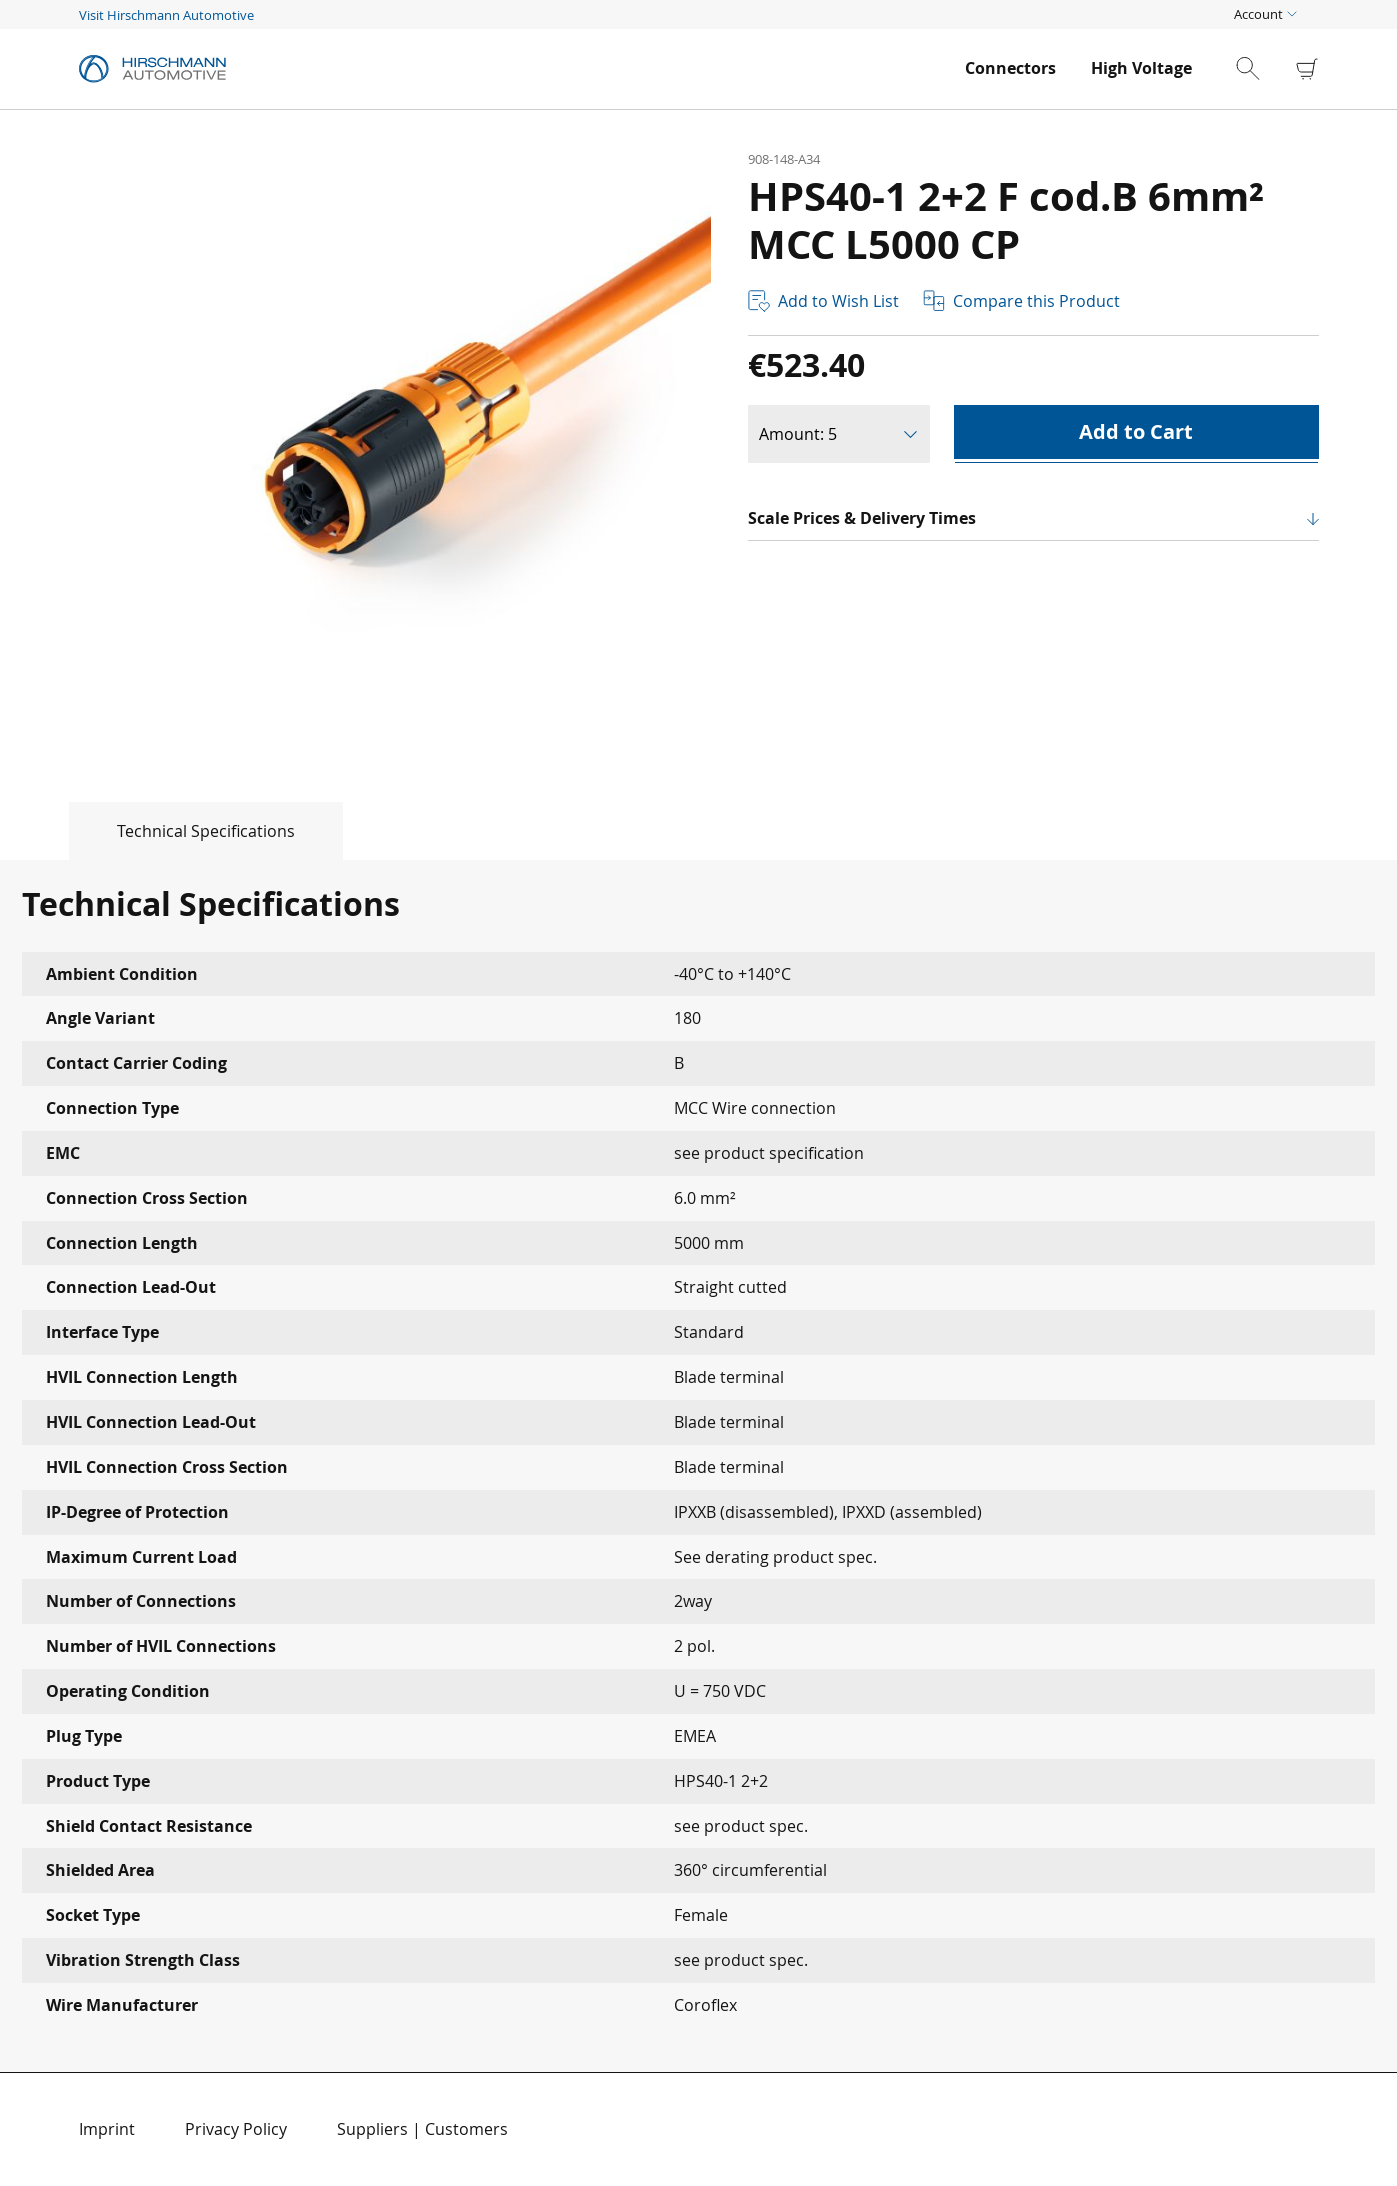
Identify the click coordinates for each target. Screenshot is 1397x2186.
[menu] (1078, 68)
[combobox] (1265, 69)
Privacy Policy (236, 2129)
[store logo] (512, 69)
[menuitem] (1010, 68)
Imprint (107, 2129)
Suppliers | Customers (422, 2129)
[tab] (171, 831)
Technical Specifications (206, 831)
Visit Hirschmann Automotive (166, 15)
